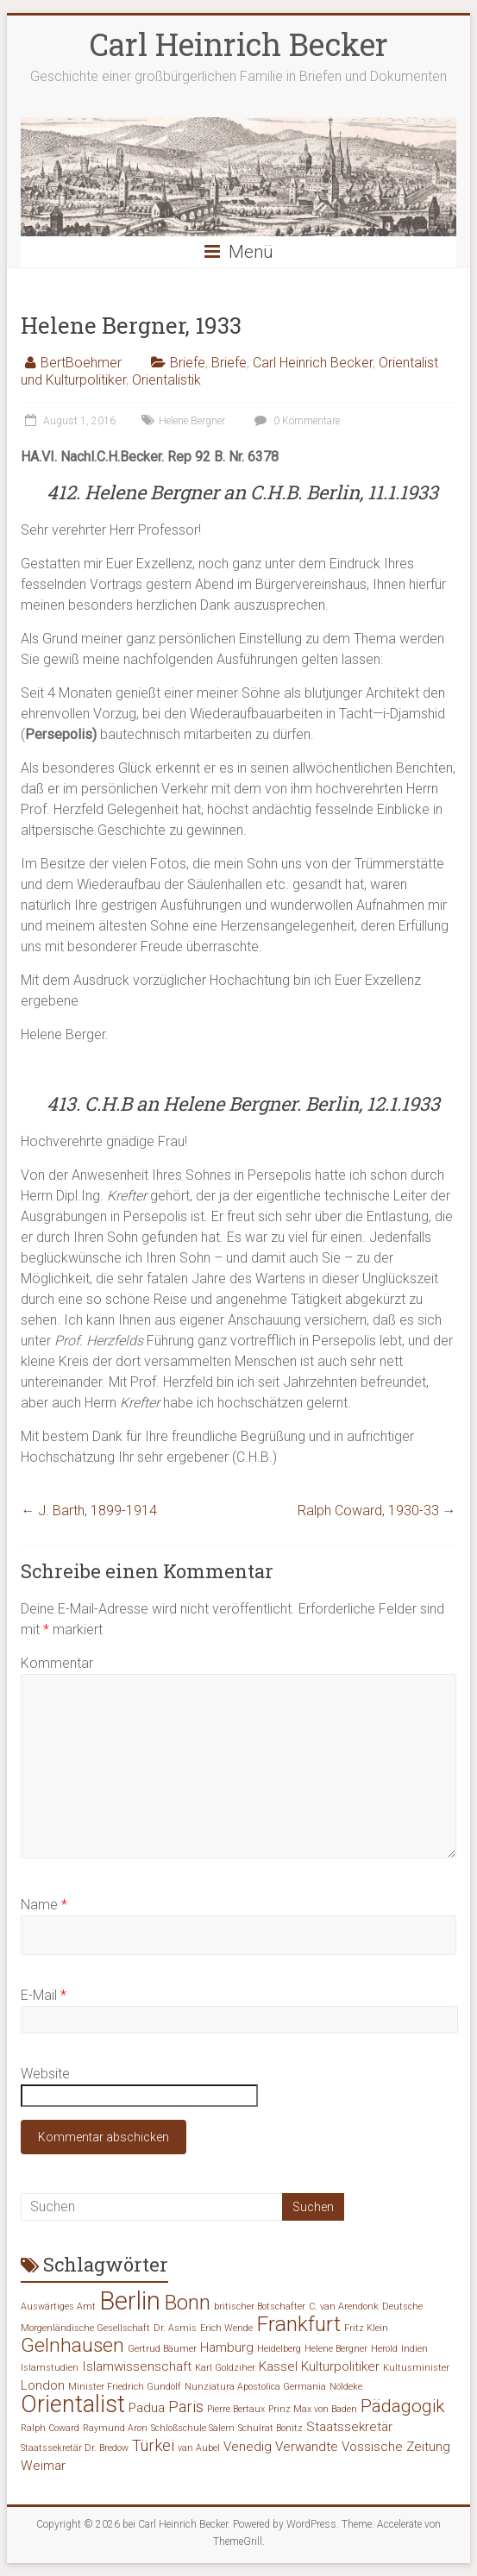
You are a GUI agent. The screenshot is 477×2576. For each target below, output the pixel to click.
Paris (186, 2406)
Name (44, 1904)
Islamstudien (49, 2367)
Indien (414, 2348)
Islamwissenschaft (136, 2366)
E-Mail (43, 1995)
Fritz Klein (366, 2328)
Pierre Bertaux (236, 2409)
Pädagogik (402, 2406)
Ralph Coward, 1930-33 (377, 1510)
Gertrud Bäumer (162, 2348)
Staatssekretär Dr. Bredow (75, 2448)
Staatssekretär (349, 2427)
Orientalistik (166, 380)
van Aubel (199, 2448)
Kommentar (57, 1663)
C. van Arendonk (344, 2306)
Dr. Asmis (175, 2328)
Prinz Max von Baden (312, 2409)
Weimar (43, 2465)
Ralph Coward (50, 2428)
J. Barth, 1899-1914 (89, 1510)
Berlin (129, 2301)
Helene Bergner (192, 421)
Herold (384, 2348)
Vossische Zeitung (396, 2446)
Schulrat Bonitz (270, 2428)
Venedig (247, 2446)
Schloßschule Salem (193, 2428)
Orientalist (73, 2404)
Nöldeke (346, 2386)
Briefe (187, 362)
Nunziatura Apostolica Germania (255, 2386)
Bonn (187, 2302)
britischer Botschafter (259, 2306)
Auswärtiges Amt (58, 2306)
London (43, 2385)
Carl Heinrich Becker (239, 44)
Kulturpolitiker (340, 2366)
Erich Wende (226, 2328)
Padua (147, 2408)
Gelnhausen (72, 2345)
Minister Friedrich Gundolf (124, 2386)
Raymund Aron (115, 2428)
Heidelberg (279, 2348)
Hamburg (227, 2347)
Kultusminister (416, 2367)
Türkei (153, 2445)
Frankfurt (298, 2323)
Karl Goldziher (225, 2367)
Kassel (278, 2366)
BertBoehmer (81, 362)
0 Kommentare (295, 421)
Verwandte (306, 2446)
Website (45, 2073)
